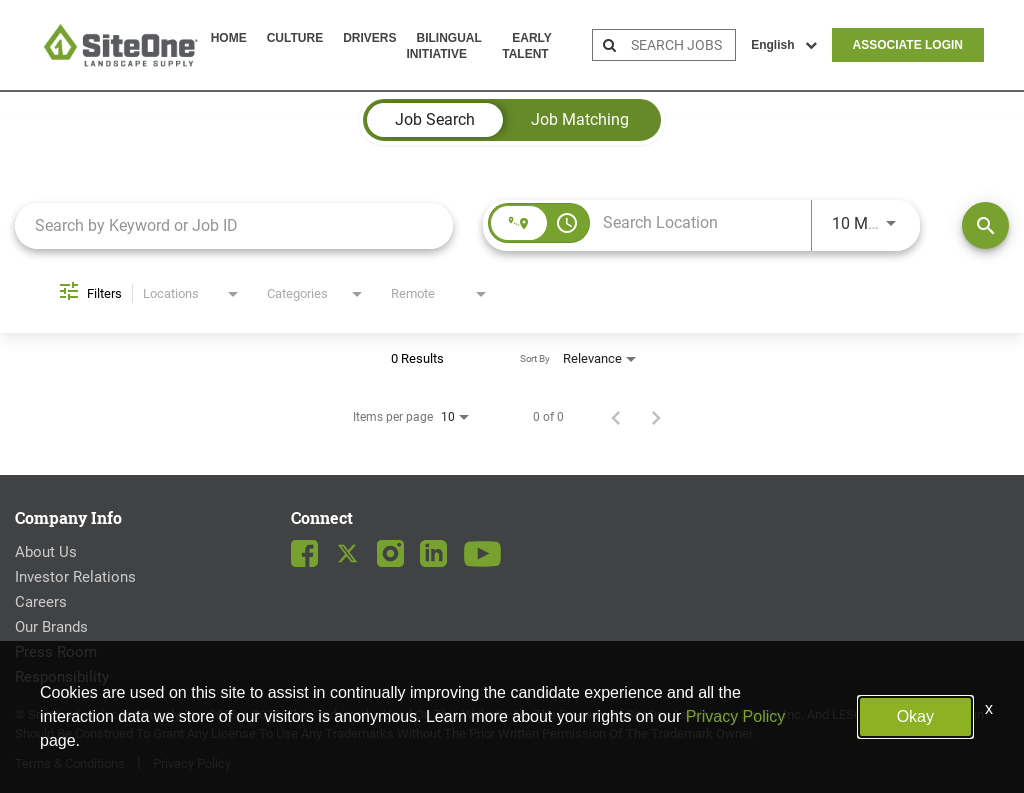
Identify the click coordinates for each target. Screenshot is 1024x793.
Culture (295, 38)
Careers (41, 602)
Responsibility (62, 677)
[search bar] (680, 45)
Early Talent (526, 46)
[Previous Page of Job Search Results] (616, 417)
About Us (46, 552)
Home (229, 38)
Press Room (56, 652)
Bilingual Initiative (443, 46)
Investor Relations (75, 577)
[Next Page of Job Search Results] (656, 417)
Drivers (369, 38)
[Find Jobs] (985, 225)
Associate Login (908, 45)
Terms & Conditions (70, 763)
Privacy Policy (192, 763)
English (783, 45)
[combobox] (234, 225)
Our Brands (51, 627)
